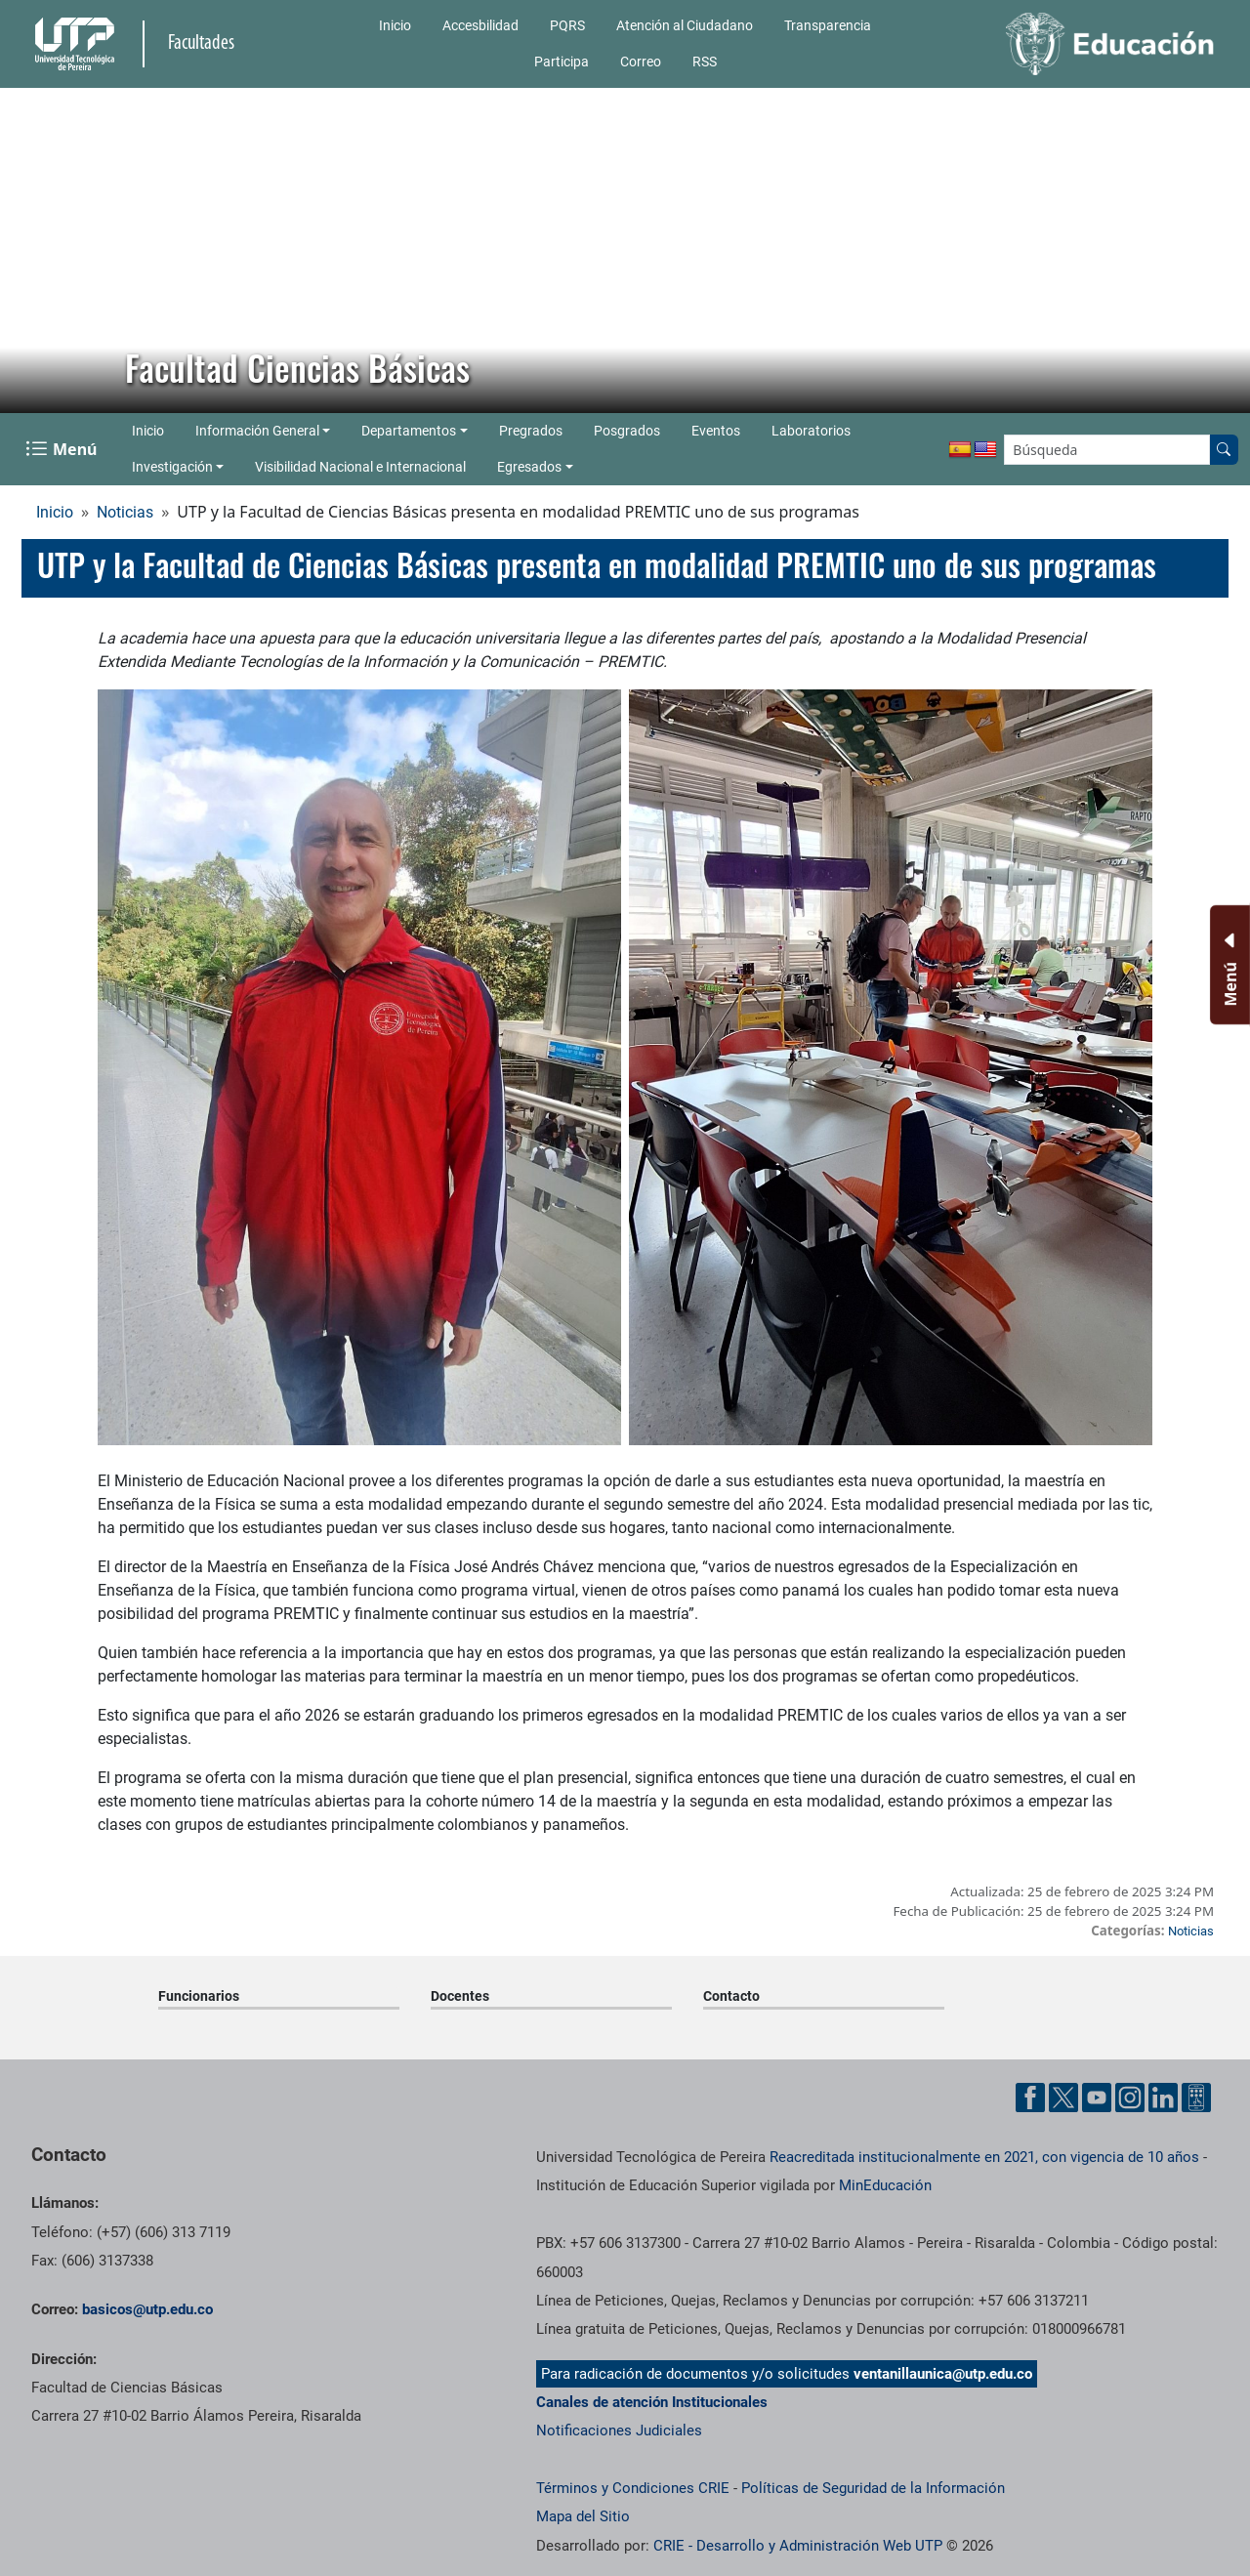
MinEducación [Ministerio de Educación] (885, 2185)
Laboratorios (811, 430)
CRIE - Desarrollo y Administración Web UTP (797, 2546)
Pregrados (530, 430)
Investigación (172, 467)
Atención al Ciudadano (684, 25)
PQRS (567, 25)
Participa (561, 61)
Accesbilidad (480, 25)
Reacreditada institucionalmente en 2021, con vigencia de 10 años (984, 2157)
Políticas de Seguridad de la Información (873, 2488)
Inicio (395, 25)
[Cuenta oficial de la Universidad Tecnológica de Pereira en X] (1063, 2097)
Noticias (125, 512)
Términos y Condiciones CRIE (632, 2488)
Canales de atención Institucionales (652, 2402)
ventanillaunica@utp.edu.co (943, 2374)
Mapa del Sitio (583, 2516)
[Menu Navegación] (63, 449)
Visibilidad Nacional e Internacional (360, 467)
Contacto (731, 1996)
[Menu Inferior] (1228, 964)
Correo (640, 61)
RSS (704, 61)
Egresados (529, 467)
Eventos (715, 430)
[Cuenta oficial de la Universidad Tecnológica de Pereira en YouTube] (1096, 2097)
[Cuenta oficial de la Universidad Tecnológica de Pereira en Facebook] (1030, 2097)
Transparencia (827, 25)
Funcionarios (198, 1996)
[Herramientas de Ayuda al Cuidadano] (1196, 2097)
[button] (30, 251)
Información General (257, 430)
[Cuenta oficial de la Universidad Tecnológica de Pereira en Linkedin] (1163, 2097)
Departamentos (408, 430)
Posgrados (627, 430)
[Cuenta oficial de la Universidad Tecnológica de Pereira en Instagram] (1130, 2097)
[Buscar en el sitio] (1223, 450)
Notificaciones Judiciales (619, 2430)
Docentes (460, 1996)
